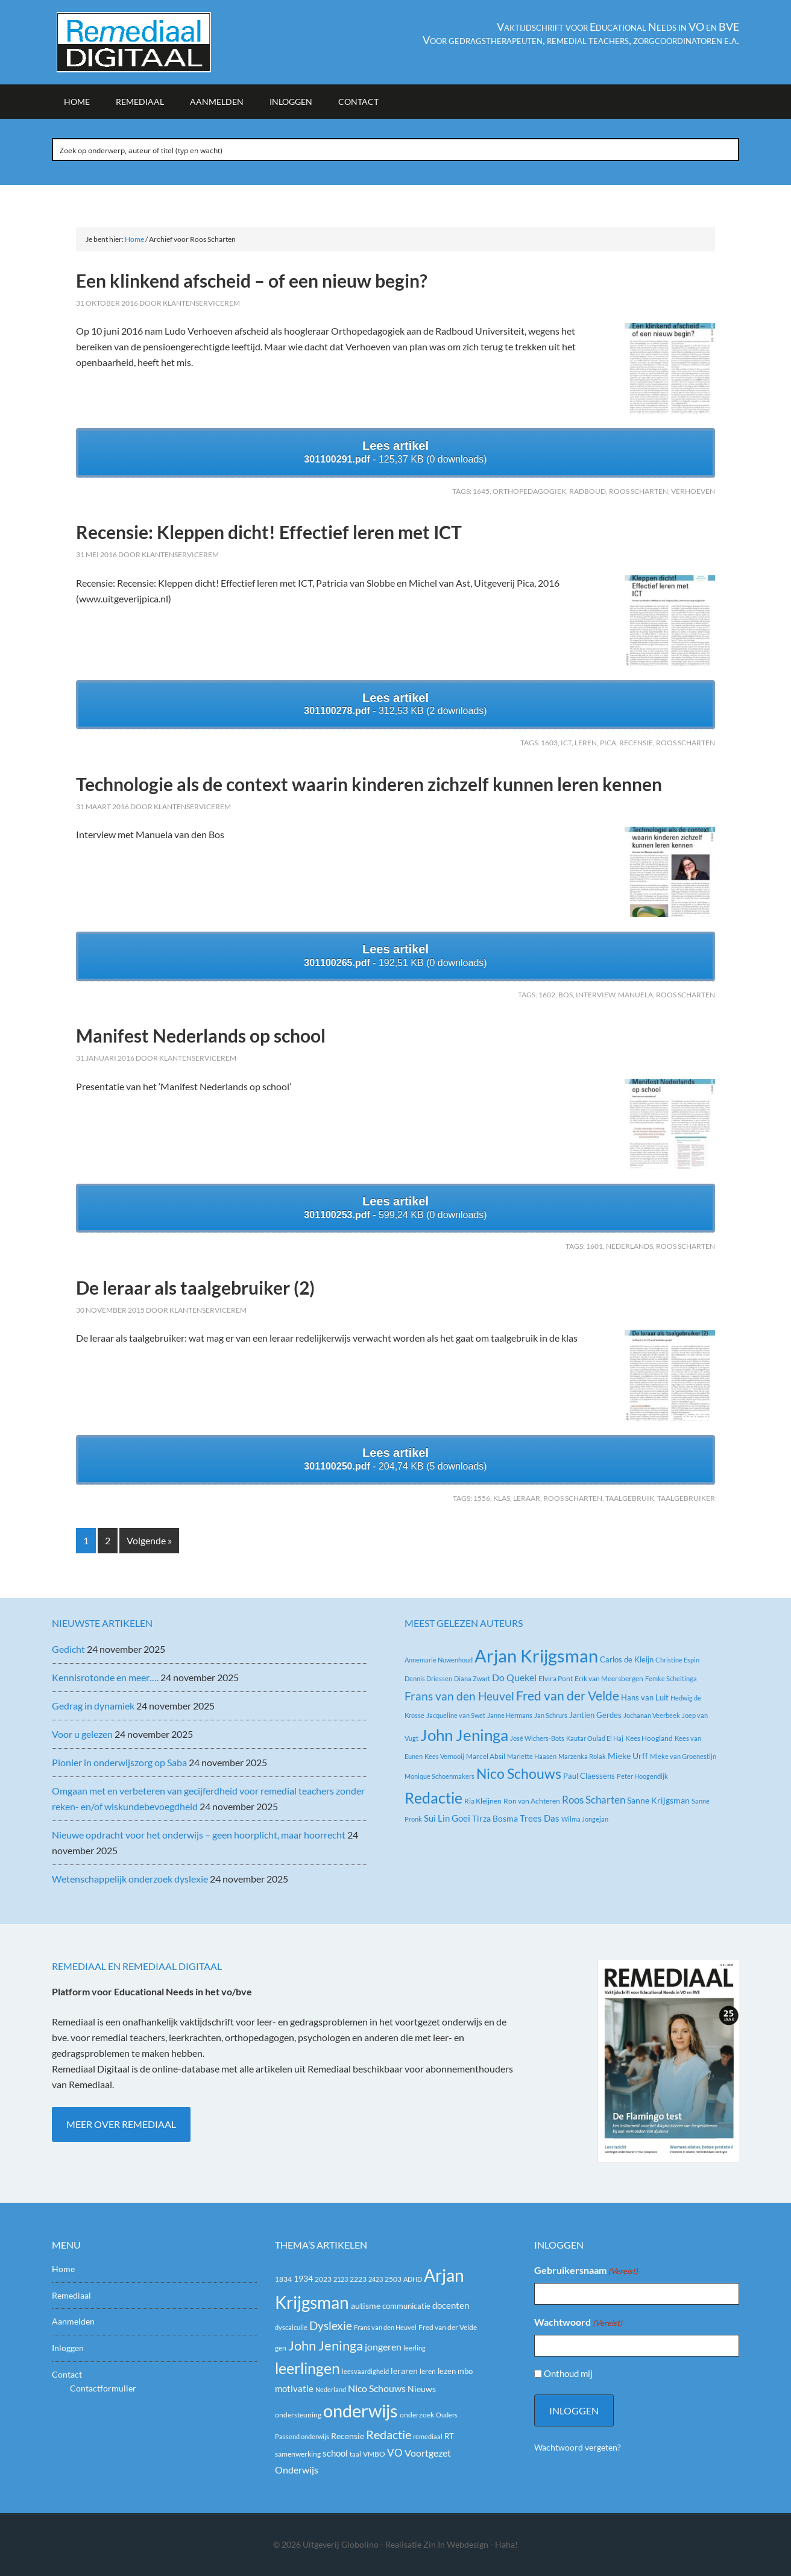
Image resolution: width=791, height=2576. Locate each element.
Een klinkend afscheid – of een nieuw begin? (251, 280)
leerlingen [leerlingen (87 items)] (307, 2368)
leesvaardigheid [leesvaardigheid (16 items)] (365, 2371)
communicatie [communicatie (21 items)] (406, 2306)
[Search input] (396, 149)
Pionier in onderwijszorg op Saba (119, 1762)
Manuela (635, 994)
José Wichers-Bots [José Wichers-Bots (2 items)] (537, 1738)
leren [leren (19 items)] (428, 2371)
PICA (608, 742)
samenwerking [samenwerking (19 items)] (298, 2453)
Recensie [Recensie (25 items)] (347, 2436)
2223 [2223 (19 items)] (358, 2279)
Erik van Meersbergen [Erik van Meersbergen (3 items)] (609, 1678)
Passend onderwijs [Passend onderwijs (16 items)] (302, 2436)
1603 (549, 742)
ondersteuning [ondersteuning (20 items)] (298, 2414)
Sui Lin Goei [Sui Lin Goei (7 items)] (447, 1818)
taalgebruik (629, 1498)
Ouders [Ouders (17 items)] (447, 2415)
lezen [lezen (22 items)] (447, 2371)
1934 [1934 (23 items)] (303, 2279)
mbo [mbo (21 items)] (465, 2371)
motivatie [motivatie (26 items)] (294, 2389)
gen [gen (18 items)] (280, 2348)
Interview (595, 994)
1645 (481, 491)
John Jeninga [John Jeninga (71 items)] (464, 1734)
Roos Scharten (638, 491)
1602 (546, 994)
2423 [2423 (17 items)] (375, 2279)
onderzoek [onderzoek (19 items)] (417, 2414)
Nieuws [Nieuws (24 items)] (422, 2389)
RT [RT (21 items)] (449, 2436)
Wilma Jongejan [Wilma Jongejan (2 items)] (584, 1819)
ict (566, 742)
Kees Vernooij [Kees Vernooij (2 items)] (444, 1756)
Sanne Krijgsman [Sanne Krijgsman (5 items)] (658, 1800)
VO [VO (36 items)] (395, 2452)
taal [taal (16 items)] (355, 2454)
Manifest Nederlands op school (201, 1035)
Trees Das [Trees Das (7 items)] (539, 1818)
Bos (565, 994)
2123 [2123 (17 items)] (340, 2279)
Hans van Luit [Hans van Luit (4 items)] (645, 1697)
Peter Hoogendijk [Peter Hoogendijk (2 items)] (642, 1776)
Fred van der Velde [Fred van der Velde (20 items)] (447, 2327)
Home (63, 2269)
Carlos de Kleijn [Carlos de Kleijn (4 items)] (627, 1659)
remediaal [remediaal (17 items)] (428, 2436)
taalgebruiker (686, 1498)
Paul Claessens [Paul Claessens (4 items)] (589, 1776)
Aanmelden (73, 2321)
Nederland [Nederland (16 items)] (330, 2389)
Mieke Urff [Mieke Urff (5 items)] (628, 1755)
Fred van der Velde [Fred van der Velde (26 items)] (567, 1695)
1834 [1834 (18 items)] (283, 2279)
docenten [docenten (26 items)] (450, 2305)
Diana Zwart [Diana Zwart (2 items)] (472, 1678)
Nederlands (629, 1246)
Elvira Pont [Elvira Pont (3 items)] (555, 1678)
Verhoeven (693, 491)
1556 (481, 1498)
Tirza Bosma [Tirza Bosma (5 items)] (495, 1818)
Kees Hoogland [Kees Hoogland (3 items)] (649, 1738)
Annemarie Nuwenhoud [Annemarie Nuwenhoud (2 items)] (439, 1660)
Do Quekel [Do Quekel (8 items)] (514, 1677)
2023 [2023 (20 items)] (323, 2279)
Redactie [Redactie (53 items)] (388, 2434)
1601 (594, 1246)
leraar (526, 1498)
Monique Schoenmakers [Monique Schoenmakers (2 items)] (439, 1776)
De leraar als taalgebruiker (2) (195, 1287)
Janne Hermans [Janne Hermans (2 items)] (509, 1715)
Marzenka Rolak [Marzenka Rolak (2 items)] (582, 1756)
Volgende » (149, 1540)
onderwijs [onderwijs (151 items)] (360, 2410)
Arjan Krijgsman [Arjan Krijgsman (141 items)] (536, 1655)
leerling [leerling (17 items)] (414, 2348)
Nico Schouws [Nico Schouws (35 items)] (518, 1774)
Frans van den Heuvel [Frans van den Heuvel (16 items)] (459, 1696)
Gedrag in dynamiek (93, 1705)
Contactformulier (103, 2388)
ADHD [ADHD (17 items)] (412, 2279)
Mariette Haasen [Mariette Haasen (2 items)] (531, 1756)
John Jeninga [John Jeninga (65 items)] (325, 2345)
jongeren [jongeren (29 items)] (383, 2346)
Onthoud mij (568, 2373)
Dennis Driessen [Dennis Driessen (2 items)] (428, 1678)
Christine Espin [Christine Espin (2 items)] (677, 1660)
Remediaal (71, 2295)
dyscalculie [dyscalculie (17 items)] (291, 2327)
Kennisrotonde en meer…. (105, 1677)
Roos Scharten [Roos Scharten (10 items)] (593, 1799)
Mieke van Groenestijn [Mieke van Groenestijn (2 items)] (683, 1756)
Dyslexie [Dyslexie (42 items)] (330, 2325)
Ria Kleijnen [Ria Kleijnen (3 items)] (483, 1800)
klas (501, 1498)
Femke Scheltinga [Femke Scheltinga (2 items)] (671, 1678)
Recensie (636, 742)
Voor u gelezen (82, 1734)
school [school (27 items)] (335, 2453)
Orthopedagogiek (529, 491)
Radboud (587, 491)
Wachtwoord (578, 2322)
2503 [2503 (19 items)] (393, 2279)
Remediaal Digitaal (154, 42)
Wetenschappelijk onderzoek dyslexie (130, 1878)
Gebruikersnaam (586, 2271)
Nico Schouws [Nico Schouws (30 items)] (377, 2388)
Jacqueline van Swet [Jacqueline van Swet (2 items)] (455, 1715)
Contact (67, 2374)
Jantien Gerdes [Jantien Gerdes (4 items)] (595, 1715)
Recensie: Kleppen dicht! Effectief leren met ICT (269, 532)
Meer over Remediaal (121, 2124)
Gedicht (68, 1649)
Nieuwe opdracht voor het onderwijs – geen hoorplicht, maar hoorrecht (198, 1834)
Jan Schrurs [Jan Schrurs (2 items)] (550, 1715)
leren (586, 742)
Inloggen (68, 2348)
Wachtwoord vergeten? (577, 2447)
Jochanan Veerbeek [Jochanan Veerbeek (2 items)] (651, 1715)
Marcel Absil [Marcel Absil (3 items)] (485, 1756)
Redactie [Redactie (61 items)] (433, 1797)
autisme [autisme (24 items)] (365, 2305)
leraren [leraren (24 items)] (404, 2371)
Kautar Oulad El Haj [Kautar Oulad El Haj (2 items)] (594, 1738)
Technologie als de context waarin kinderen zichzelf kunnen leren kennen (369, 784)
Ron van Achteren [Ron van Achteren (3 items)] (531, 1800)
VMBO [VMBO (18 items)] (374, 2454)
